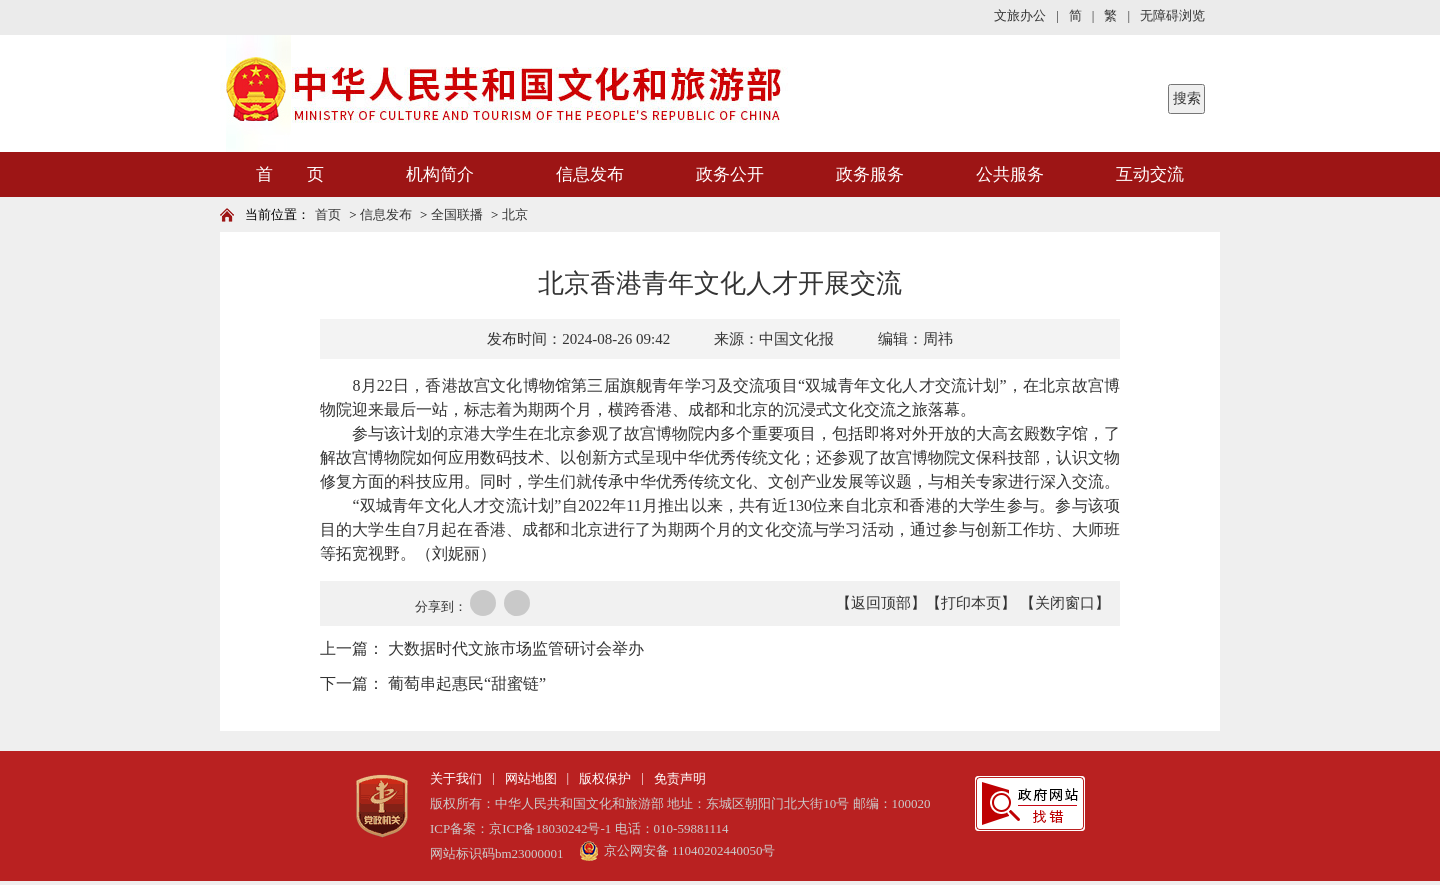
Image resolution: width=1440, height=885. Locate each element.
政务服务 (870, 174)
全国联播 (457, 214)
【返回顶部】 (881, 603)
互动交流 (1150, 174)
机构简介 (440, 174)
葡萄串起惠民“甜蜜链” (467, 683)
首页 (328, 214)
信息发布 (590, 174)
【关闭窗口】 (1065, 603)
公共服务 (1010, 174)
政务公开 (730, 174)
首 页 (290, 174)
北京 (515, 214)
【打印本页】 (971, 603)
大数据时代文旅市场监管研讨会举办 (516, 648)
